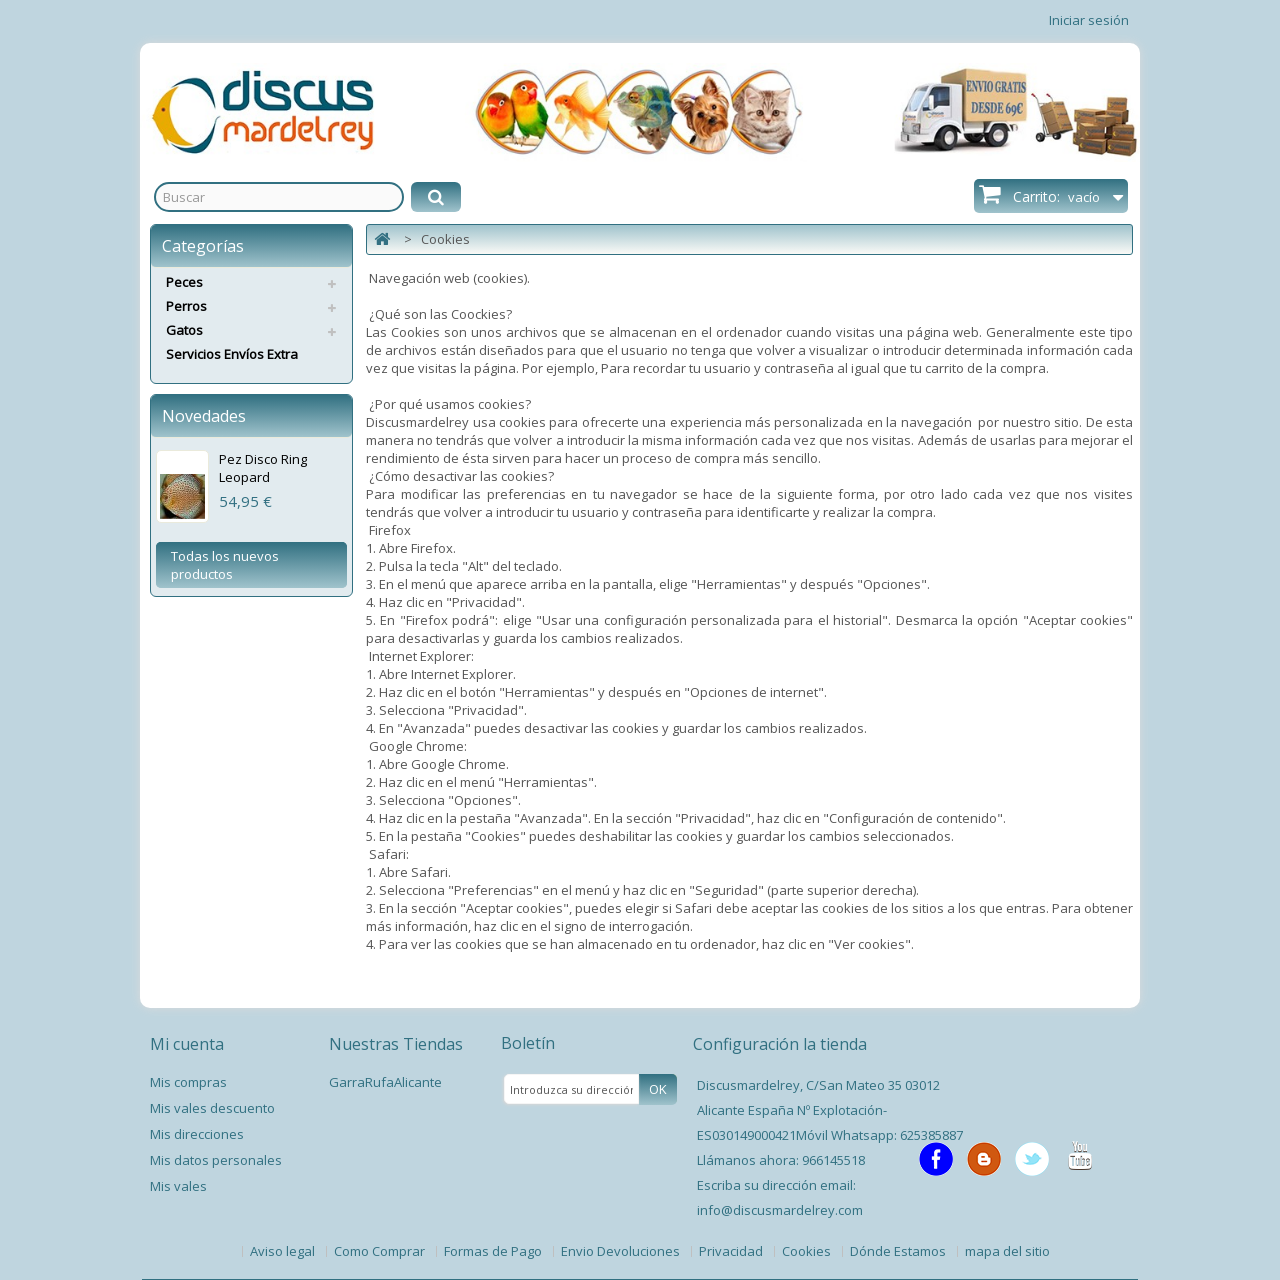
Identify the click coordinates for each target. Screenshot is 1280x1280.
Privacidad (732, 1251)
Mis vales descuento (212, 1108)
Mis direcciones (197, 1134)
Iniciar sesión (1089, 20)
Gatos (184, 330)
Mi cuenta (187, 1044)
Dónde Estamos (899, 1251)
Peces (184, 282)
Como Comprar (381, 1251)
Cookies (808, 1251)
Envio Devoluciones (622, 1251)
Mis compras (188, 1082)
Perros (186, 306)
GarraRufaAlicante (385, 1082)
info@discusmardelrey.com (780, 1210)
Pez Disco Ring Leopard (263, 468)
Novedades (204, 416)
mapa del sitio (1007, 1251)
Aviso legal (284, 1251)
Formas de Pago (494, 1251)
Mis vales (178, 1186)
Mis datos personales (216, 1160)
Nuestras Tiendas (396, 1044)
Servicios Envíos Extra (232, 354)
